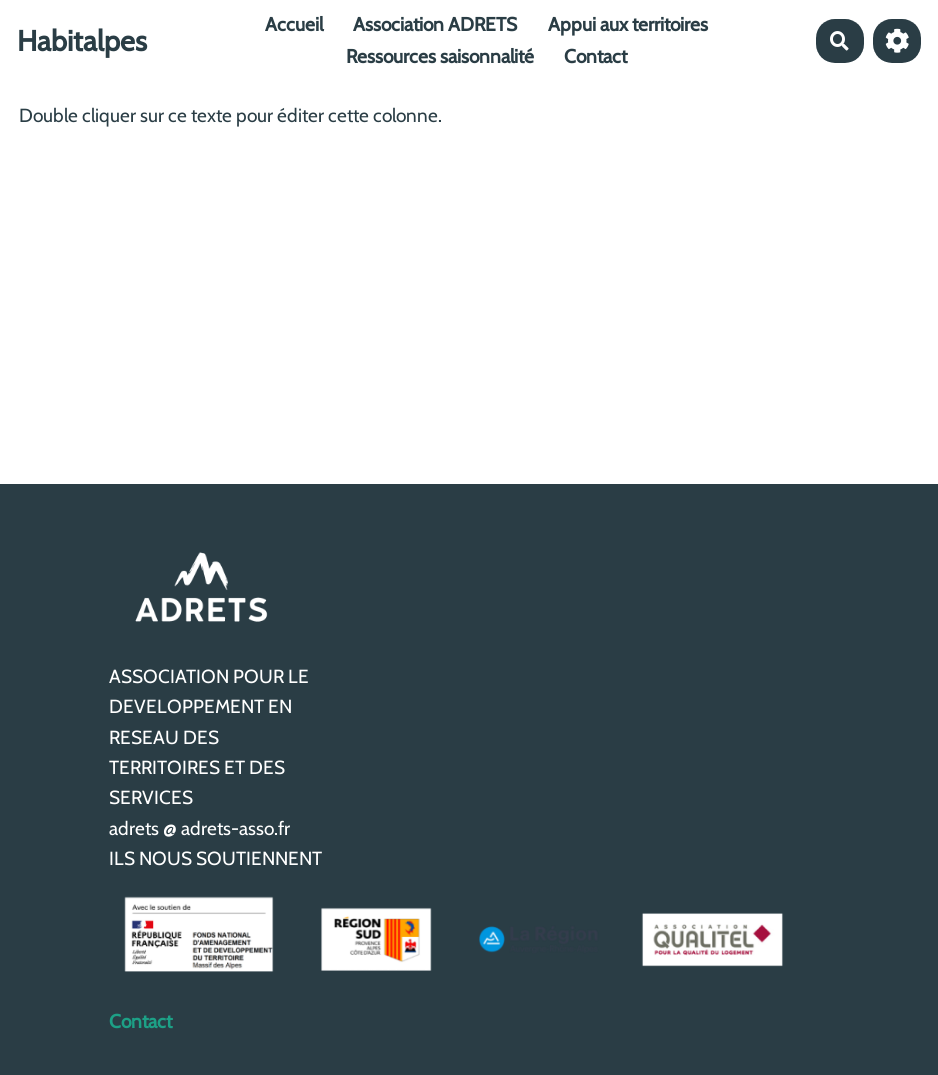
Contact (595, 56)
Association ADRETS (435, 24)
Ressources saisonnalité (440, 56)
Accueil (294, 24)
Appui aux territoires (628, 24)
